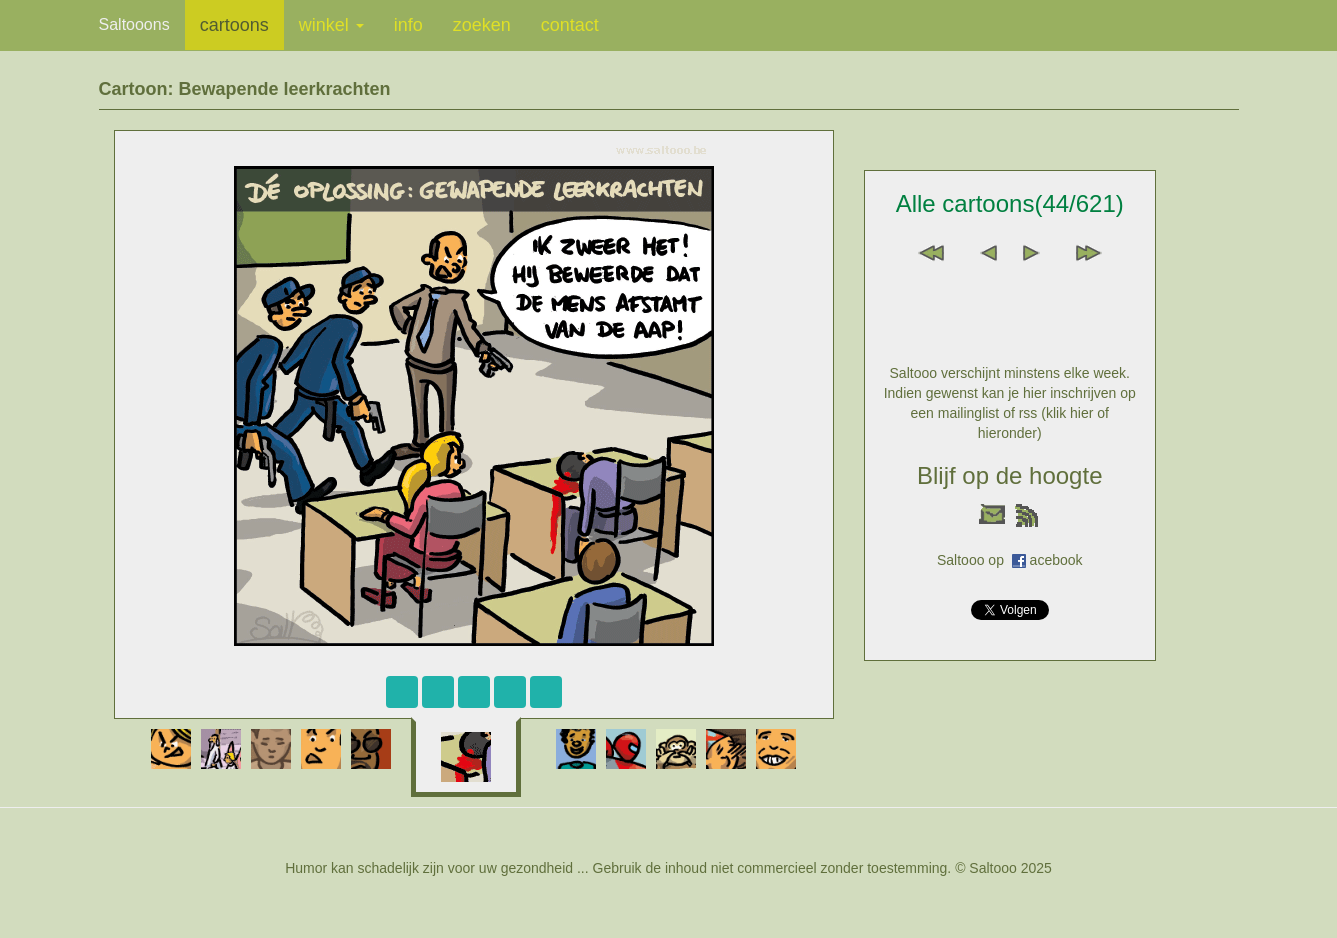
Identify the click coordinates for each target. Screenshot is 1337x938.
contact (570, 25)
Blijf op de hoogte (1009, 475)
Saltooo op (974, 560)
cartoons (234, 25)
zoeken (482, 25)
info (408, 25)
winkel (331, 25)
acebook (1056, 560)
